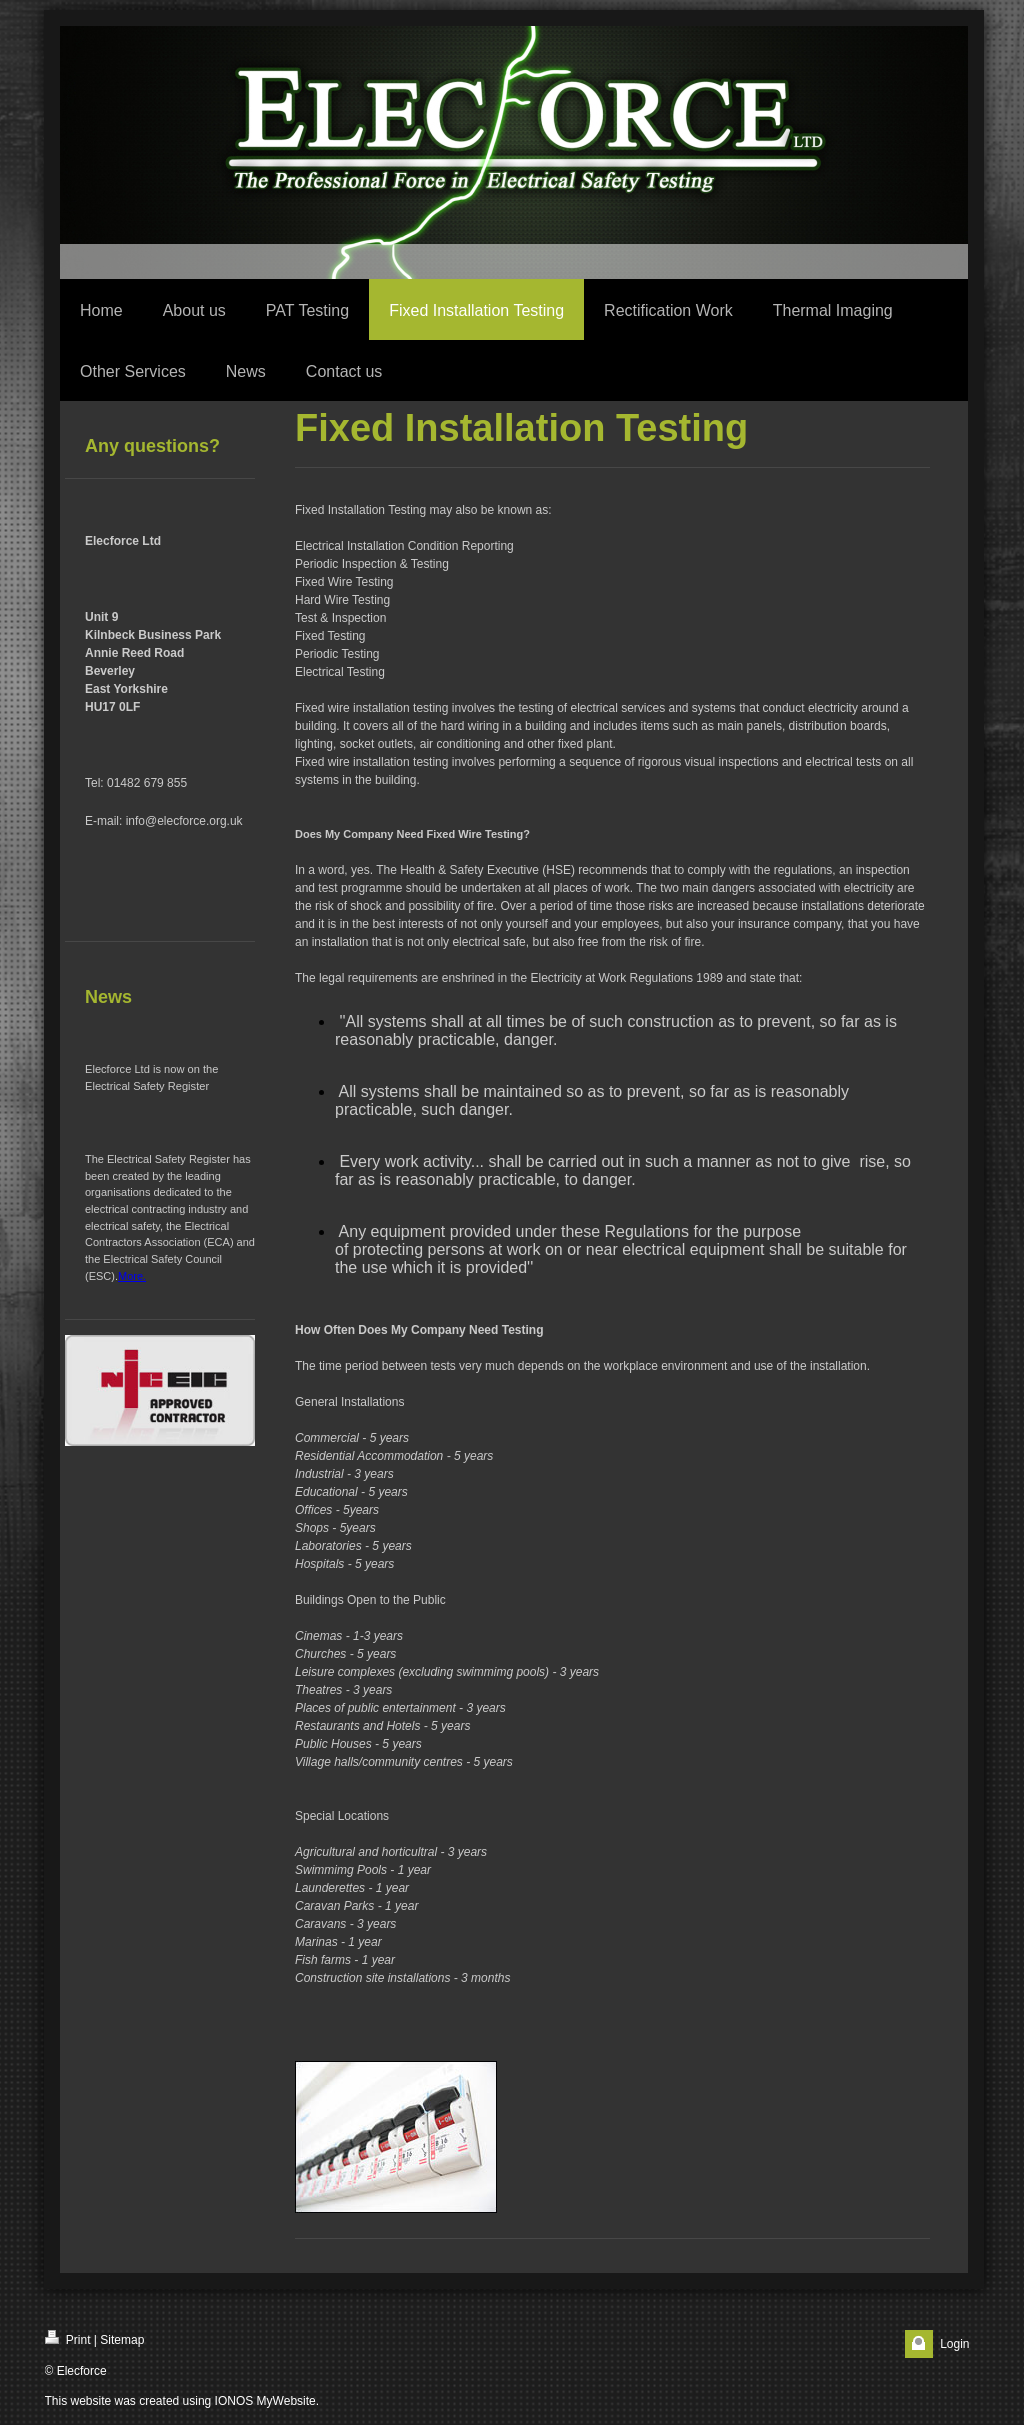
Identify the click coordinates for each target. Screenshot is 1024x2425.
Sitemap (122, 2340)
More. (132, 1276)
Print (68, 2338)
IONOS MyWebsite (265, 2401)
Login (954, 2344)
